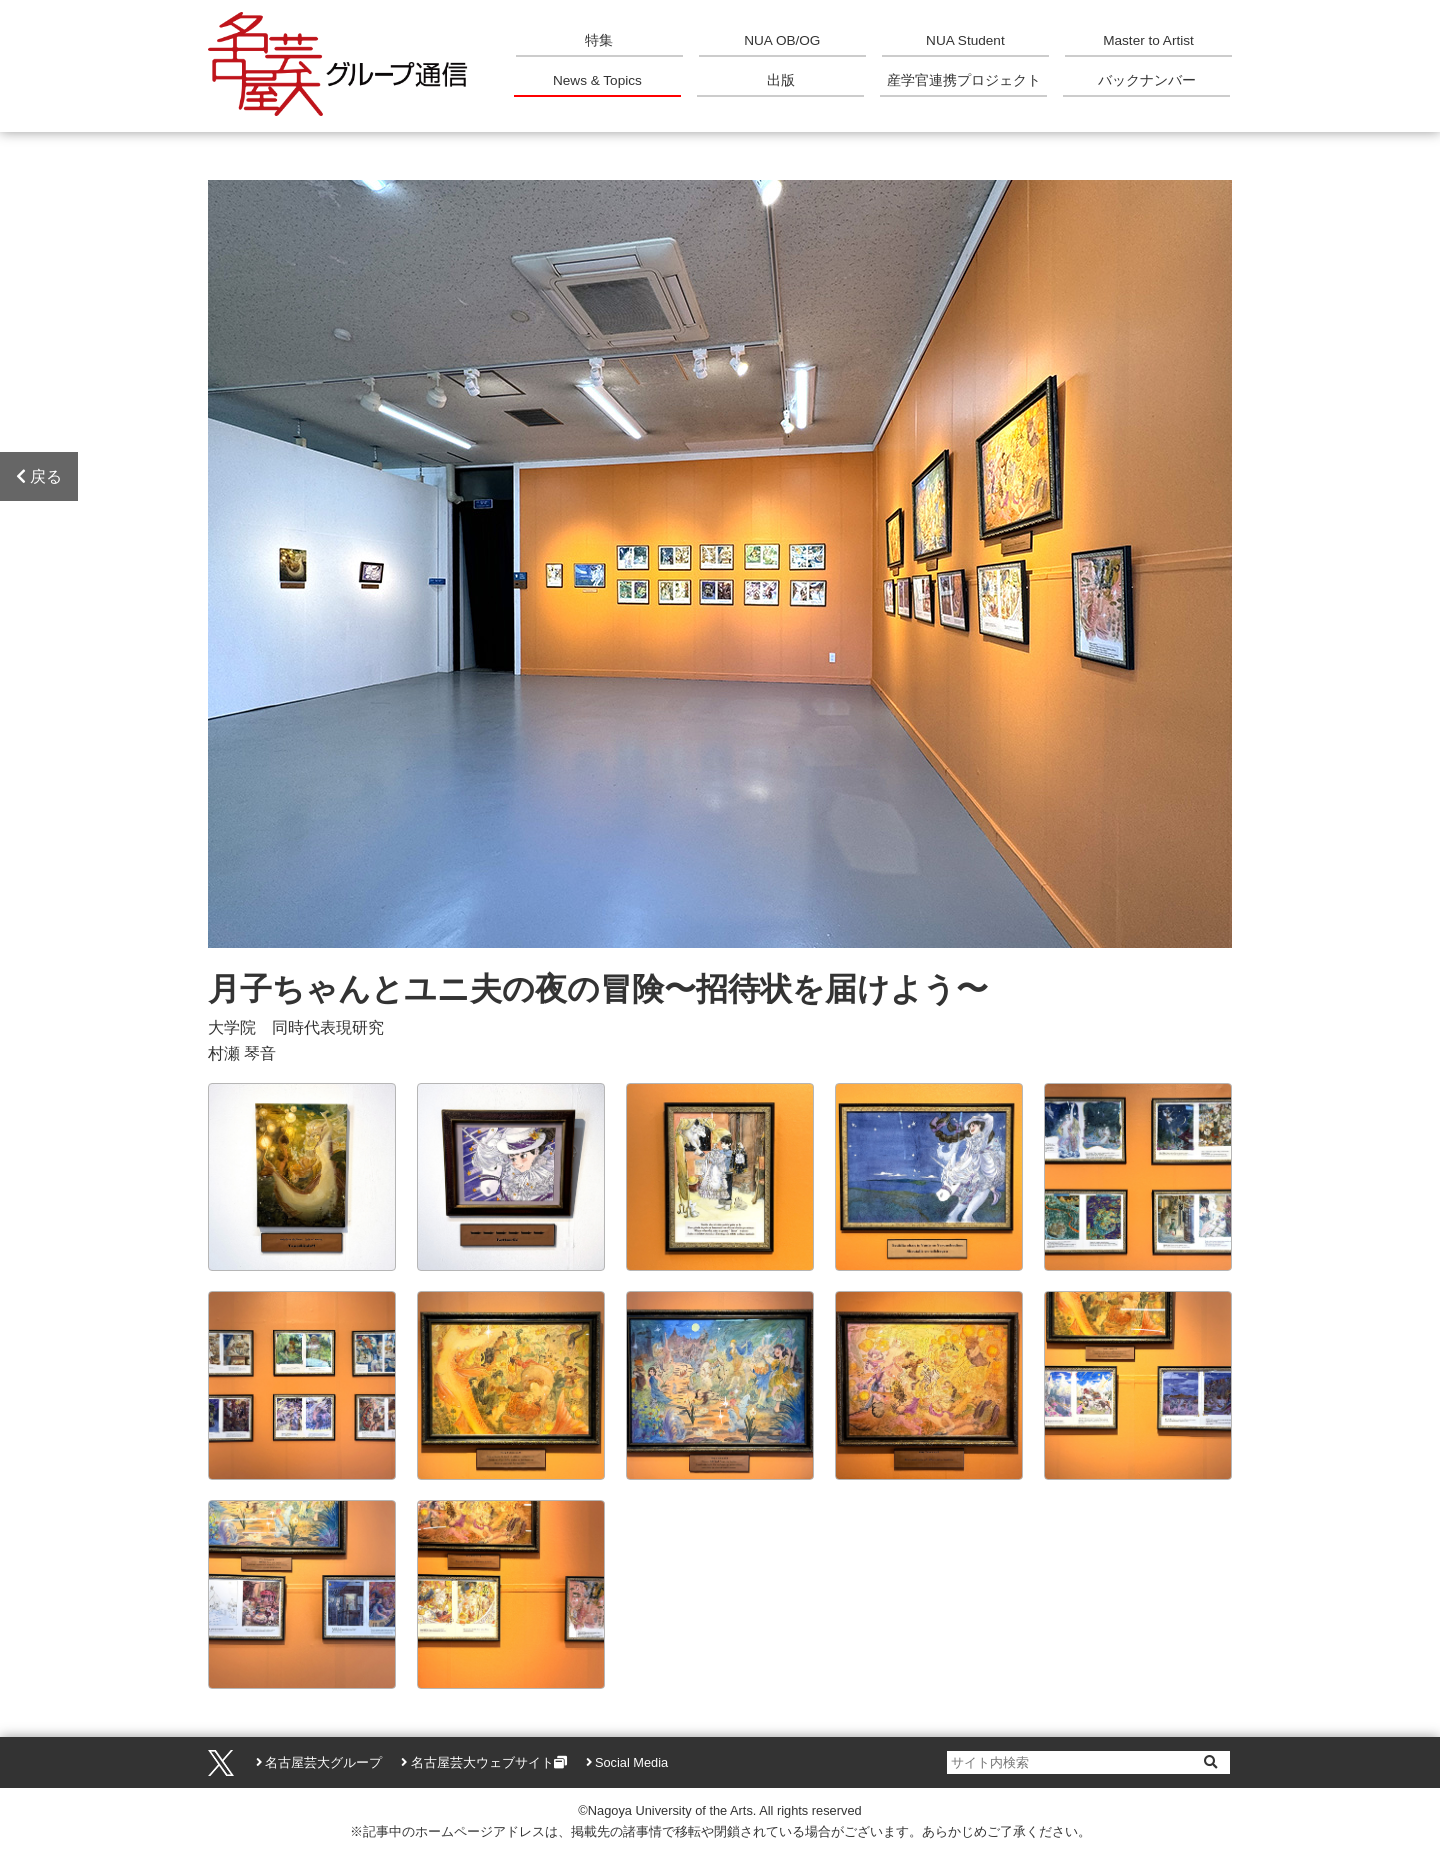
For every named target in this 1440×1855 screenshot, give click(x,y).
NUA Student (965, 40)
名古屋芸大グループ (323, 1762)
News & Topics (597, 80)
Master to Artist (1148, 40)
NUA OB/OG (782, 40)
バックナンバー (1147, 80)
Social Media (631, 1762)
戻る (39, 476)
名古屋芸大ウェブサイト (482, 1762)
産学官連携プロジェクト (964, 80)
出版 (781, 80)
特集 (599, 40)
